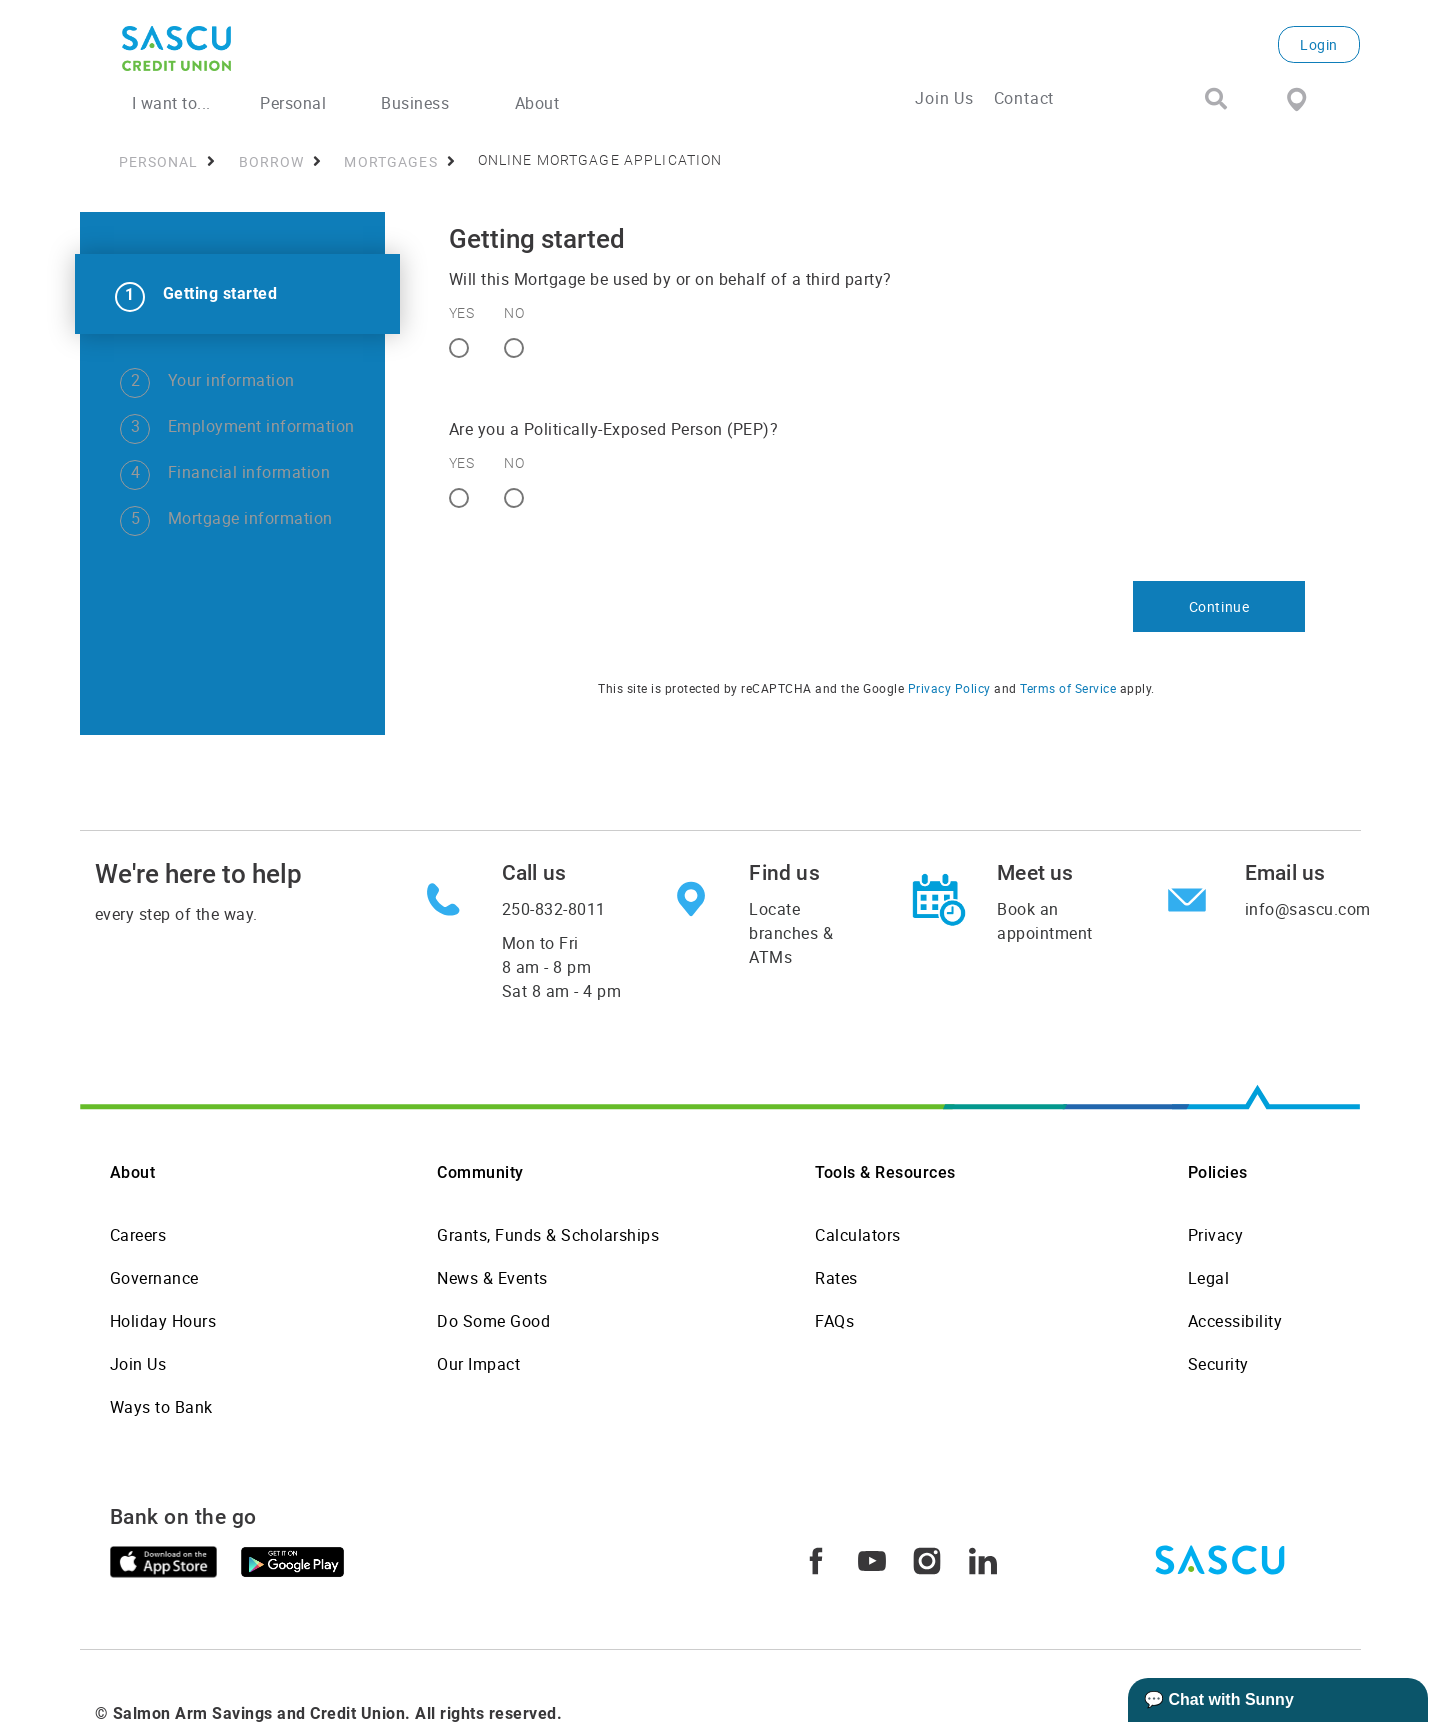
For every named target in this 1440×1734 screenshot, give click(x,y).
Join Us (944, 98)
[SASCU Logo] (333, 48)
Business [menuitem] (415, 103)
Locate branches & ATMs (791, 933)
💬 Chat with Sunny (1219, 1699)
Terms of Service (1068, 688)
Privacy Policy (949, 688)
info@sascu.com (1308, 909)
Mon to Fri (562, 967)
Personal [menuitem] (293, 103)
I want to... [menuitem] (171, 103)
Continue (1219, 606)
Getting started (220, 293)
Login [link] (1319, 44)
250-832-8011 (554, 909)
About (133, 1172)
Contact (1024, 98)
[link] (237, 294)
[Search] (1216, 100)
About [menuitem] (537, 103)
